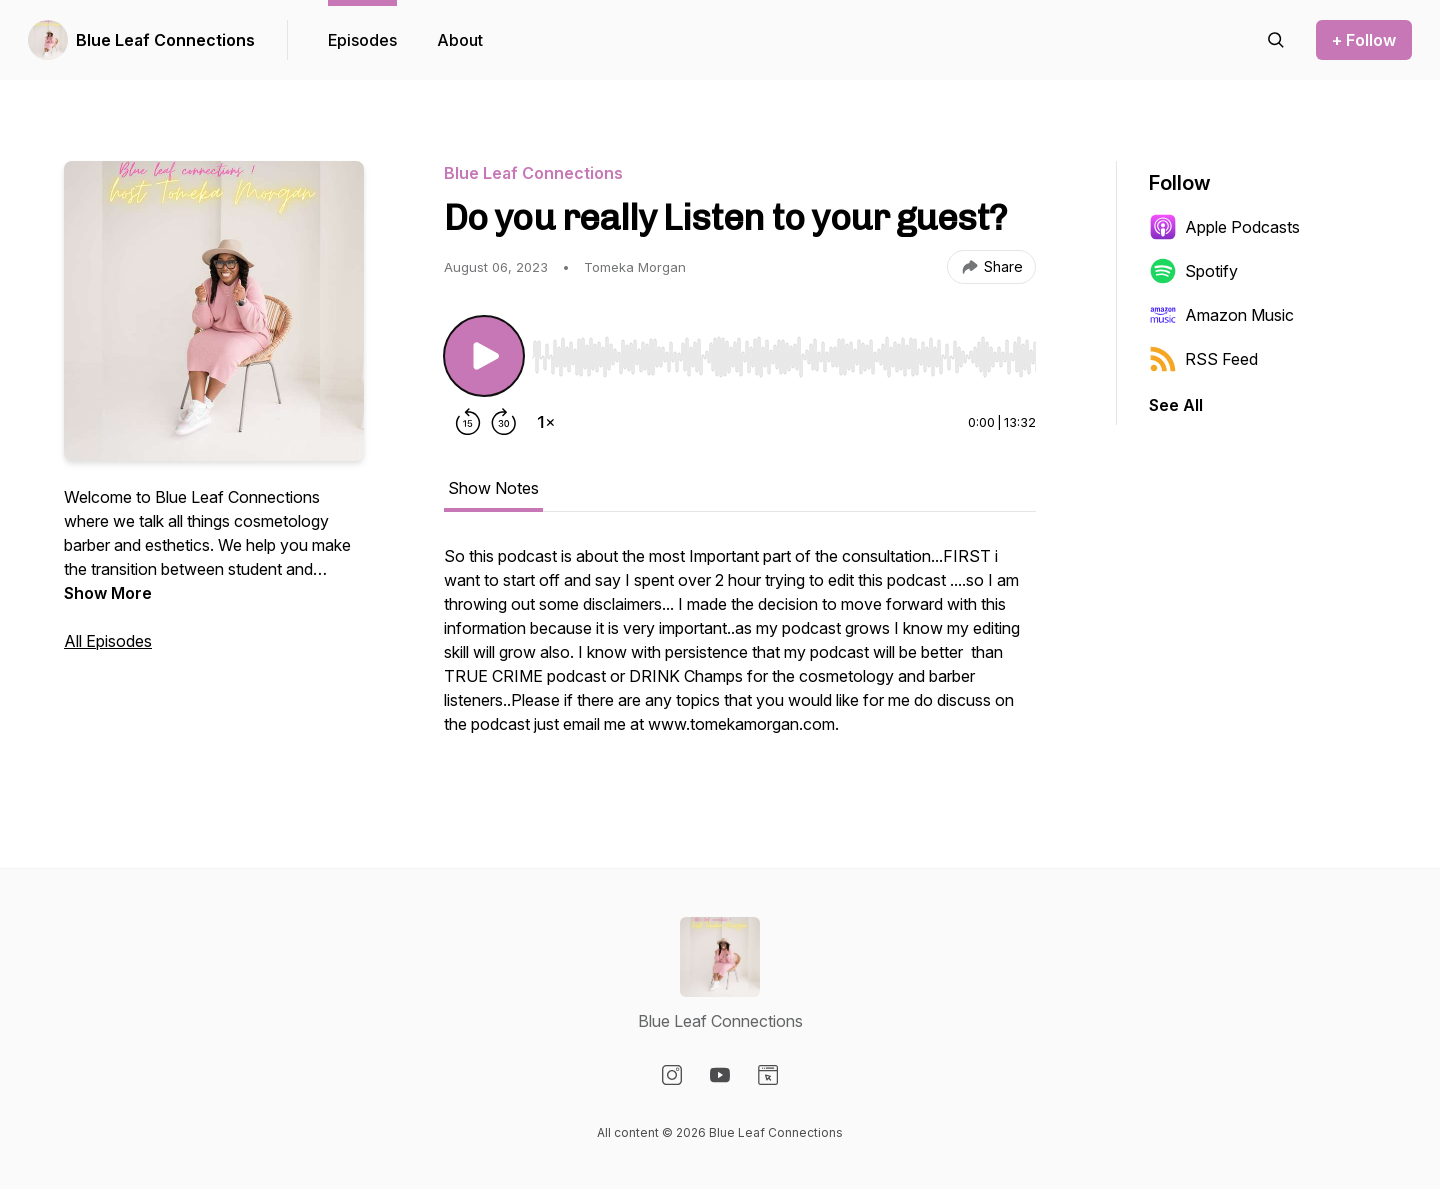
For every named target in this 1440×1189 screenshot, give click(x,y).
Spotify (1193, 271)
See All (1176, 405)
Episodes (362, 40)
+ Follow (1364, 40)
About (460, 40)
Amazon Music (1221, 315)
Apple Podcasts (1224, 227)
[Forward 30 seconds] (504, 422)
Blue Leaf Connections (165, 40)
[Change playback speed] (546, 422)
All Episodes (108, 641)
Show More (108, 593)
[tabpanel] (740, 650)
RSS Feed (1203, 359)
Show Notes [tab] (493, 488)
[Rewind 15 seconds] (468, 422)
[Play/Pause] (484, 356)
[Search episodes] (1276, 40)
